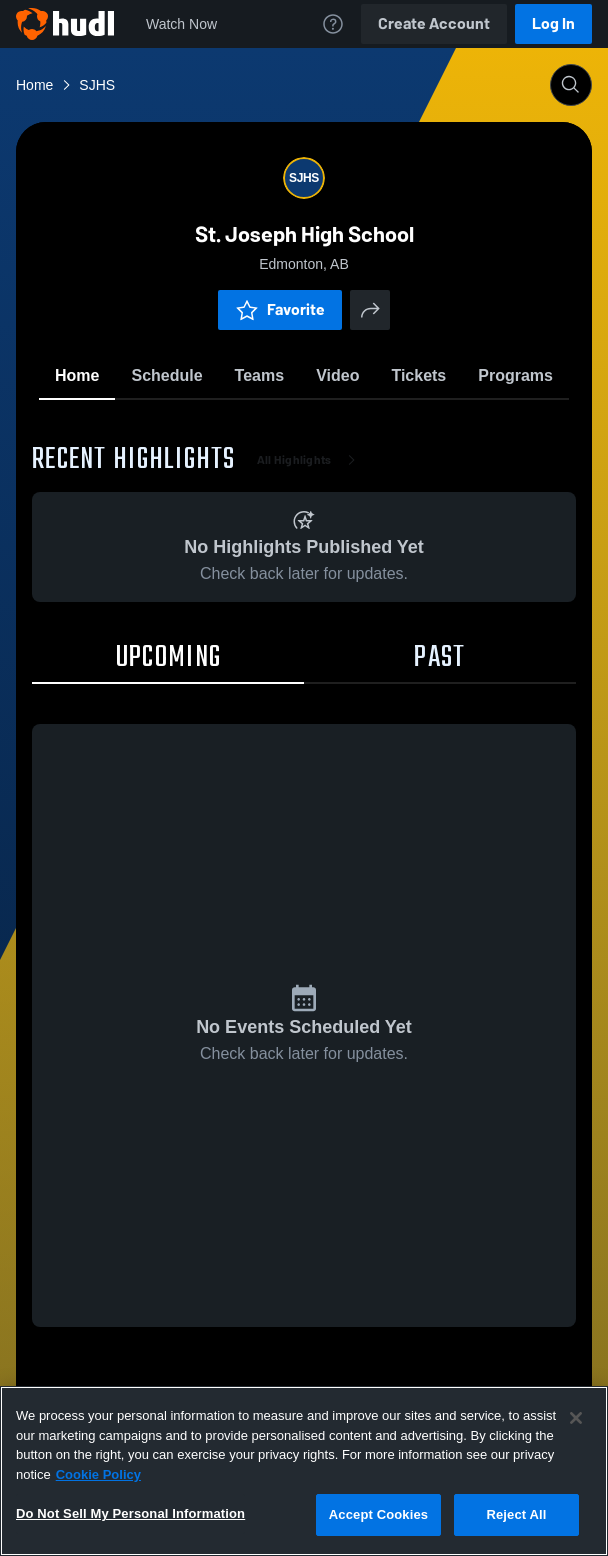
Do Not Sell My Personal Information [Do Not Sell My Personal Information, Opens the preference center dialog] (130, 1513)
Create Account (434, 23)
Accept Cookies (378, 1514)
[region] (304, 1471)
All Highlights (310, 460)
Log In (553, 23)
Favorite (280, 309)
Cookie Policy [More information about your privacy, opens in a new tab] (98, 1474)
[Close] (576, 1418)
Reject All (516, 1514)
